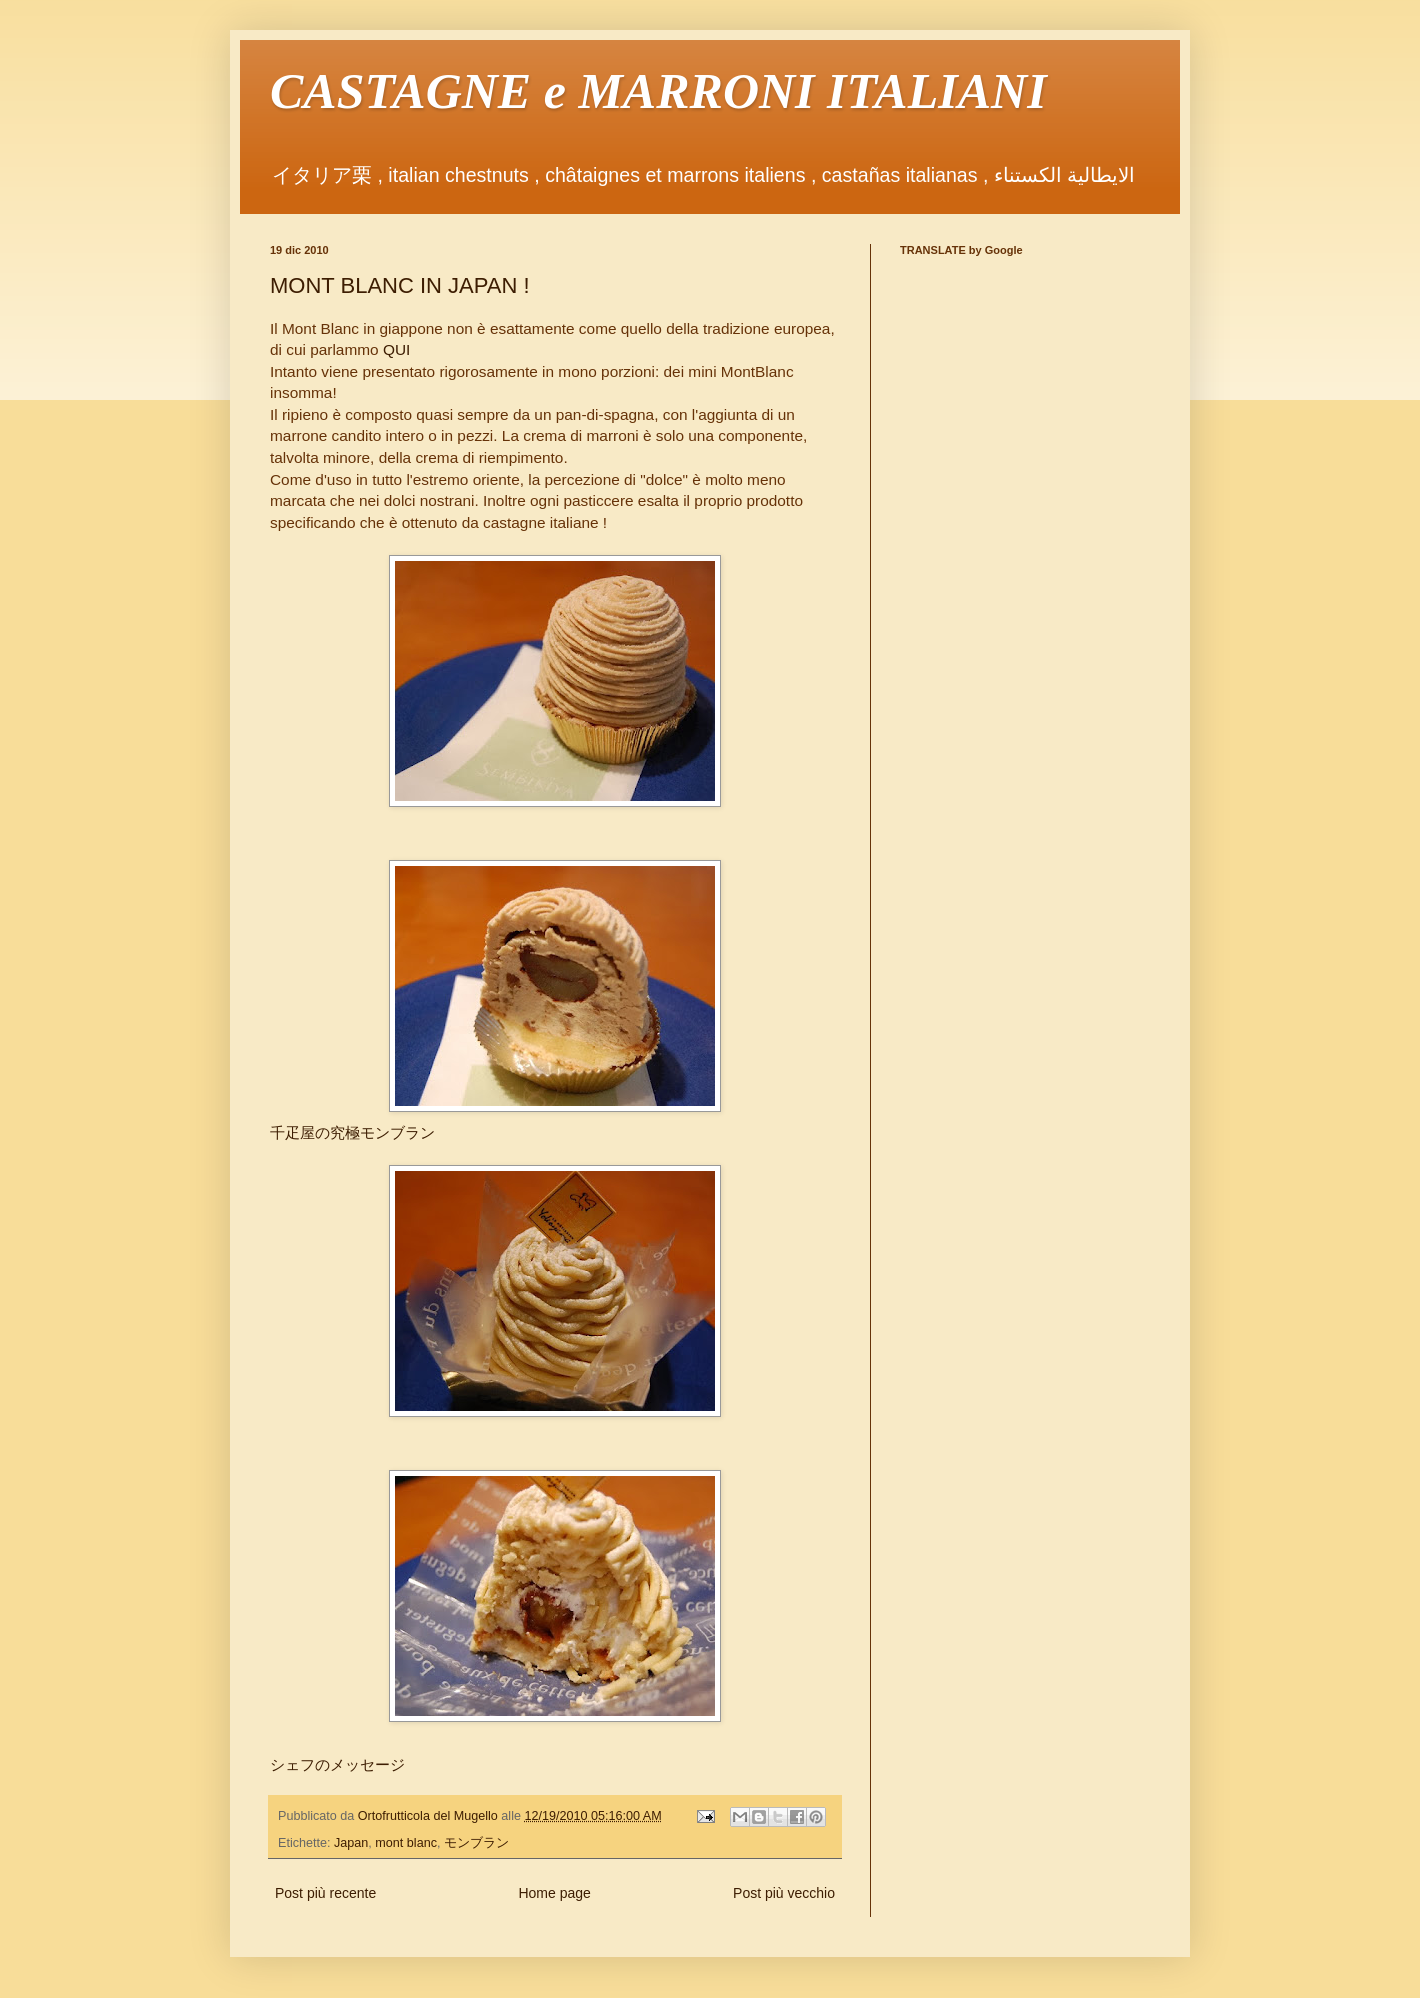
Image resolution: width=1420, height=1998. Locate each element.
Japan (351, 1843)
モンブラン (476, 1843)
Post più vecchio (784, 1893)
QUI (396, 349)
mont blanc (406, 1843)
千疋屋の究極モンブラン (352, 1132)
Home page (554, 1893)
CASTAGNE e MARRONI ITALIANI (658, 91)
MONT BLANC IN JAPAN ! (400, 285)
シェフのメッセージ (337, 1764)
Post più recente (325, 1893)
